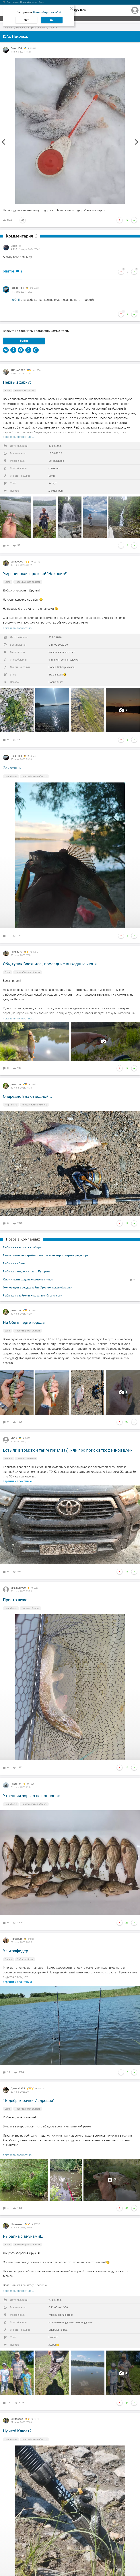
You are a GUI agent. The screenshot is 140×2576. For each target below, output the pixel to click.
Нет (26, 19)
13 (8, 2402)
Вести (8, 390)
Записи (8, 1458)
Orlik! (14, 245)
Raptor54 (16, 1783)
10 (8, 2072)
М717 (14, 1438)
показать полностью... (18, 437)
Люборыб (16, 1938)
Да (51, 19)
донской (16, 1084)
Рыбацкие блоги (25, 1959)
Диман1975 (18, 2088)
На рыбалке (11, 776)
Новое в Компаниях (23, 1239)
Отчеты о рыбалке (26, 1458)
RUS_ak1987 (18, 370)
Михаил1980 (18, 1587)
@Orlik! (16, 299)
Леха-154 (16, 48)
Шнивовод (17, 561)
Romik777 (16, 951)
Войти (24, 340)
